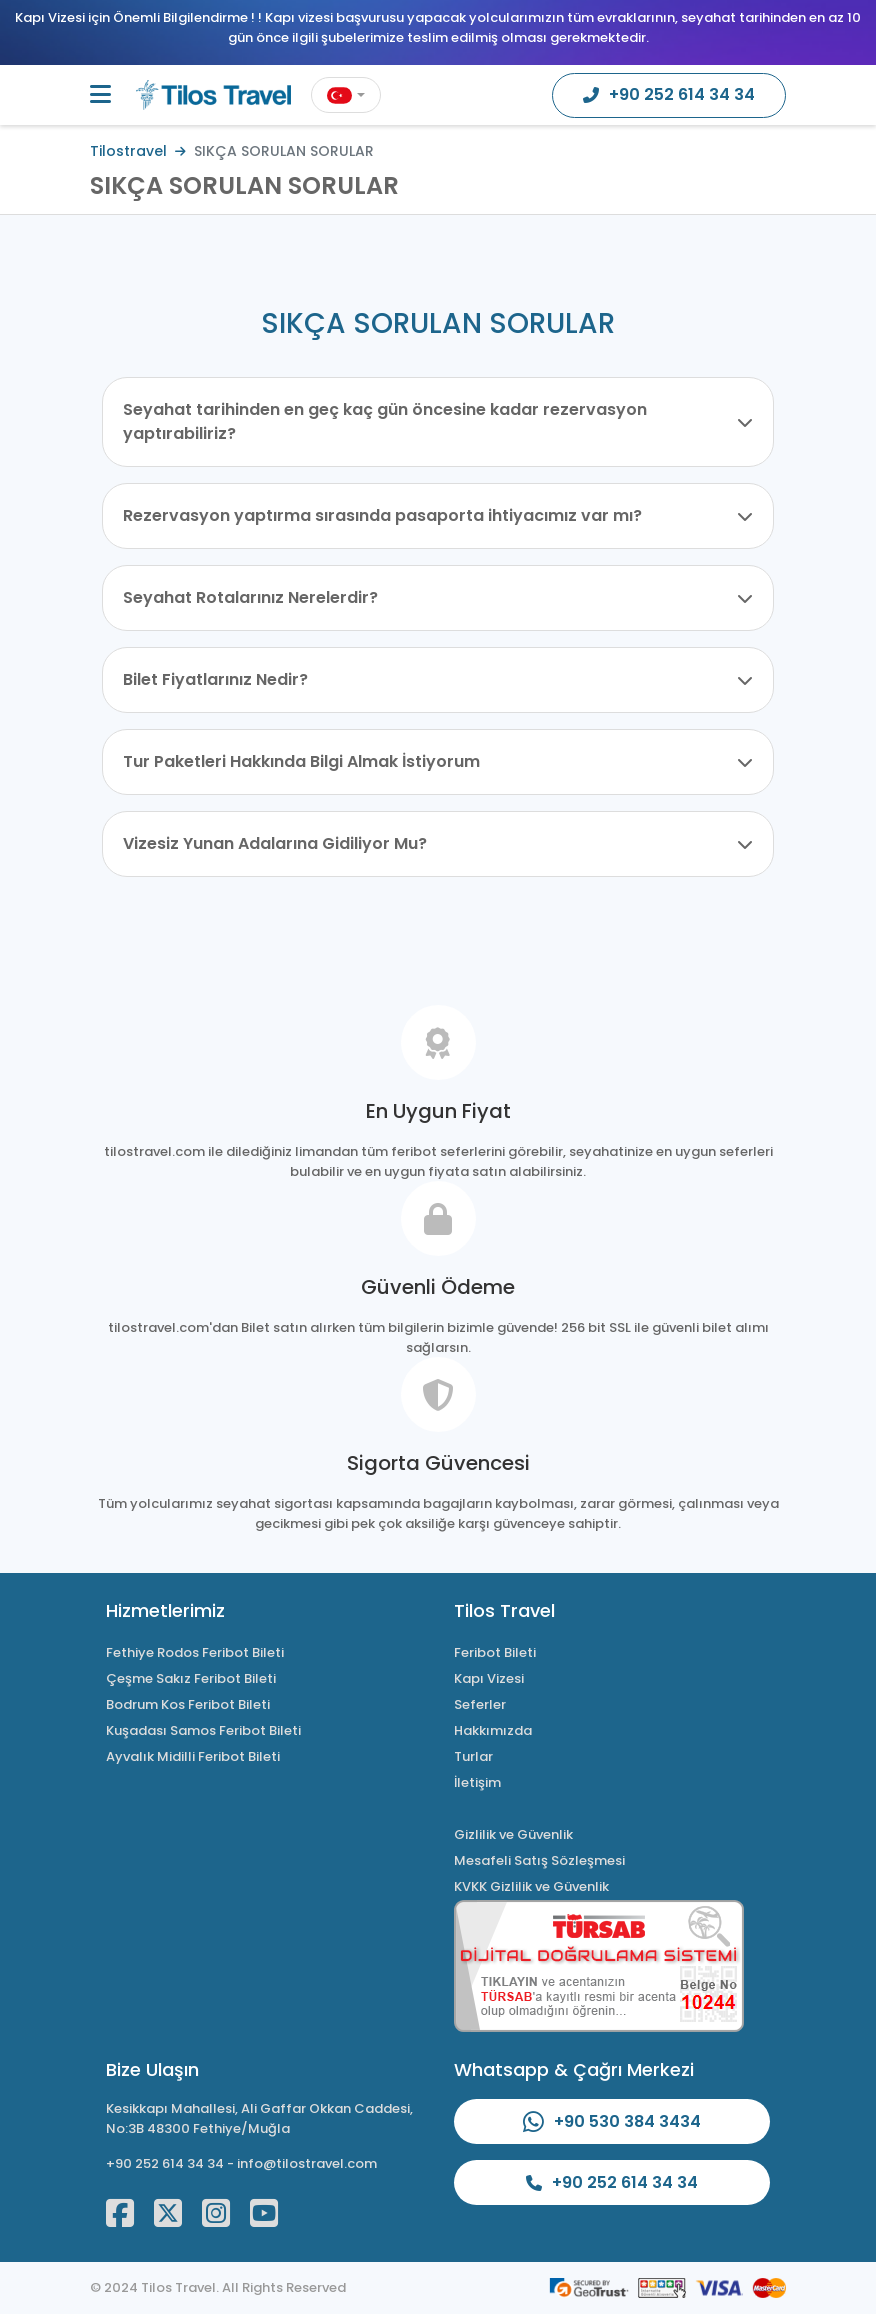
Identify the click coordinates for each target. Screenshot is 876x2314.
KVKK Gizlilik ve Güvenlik (531, 1886)
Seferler (480, 1704)
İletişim (477, 1782)
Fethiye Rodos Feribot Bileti (195, 1652)
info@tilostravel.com (307, 2163)
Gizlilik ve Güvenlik (513, 1834)
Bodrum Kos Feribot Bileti (188, 1704)
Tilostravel (128, 151)
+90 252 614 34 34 (165, 2163)
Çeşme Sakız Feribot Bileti (191, 1678)
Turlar (473, 1756)
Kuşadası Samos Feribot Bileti (203, 1730)
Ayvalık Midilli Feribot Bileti (193, 1756)
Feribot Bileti (495, 1652)
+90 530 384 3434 (612, 2122)
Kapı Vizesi (489, 1678)
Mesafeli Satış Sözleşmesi (539, 1860)
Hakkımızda (493, 1730)
